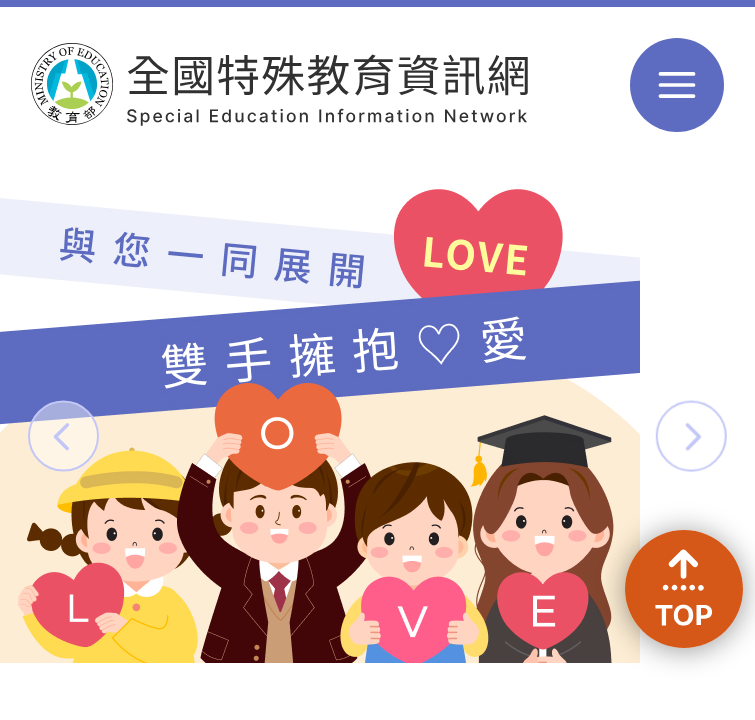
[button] (63, 435)
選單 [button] (677, 85)
